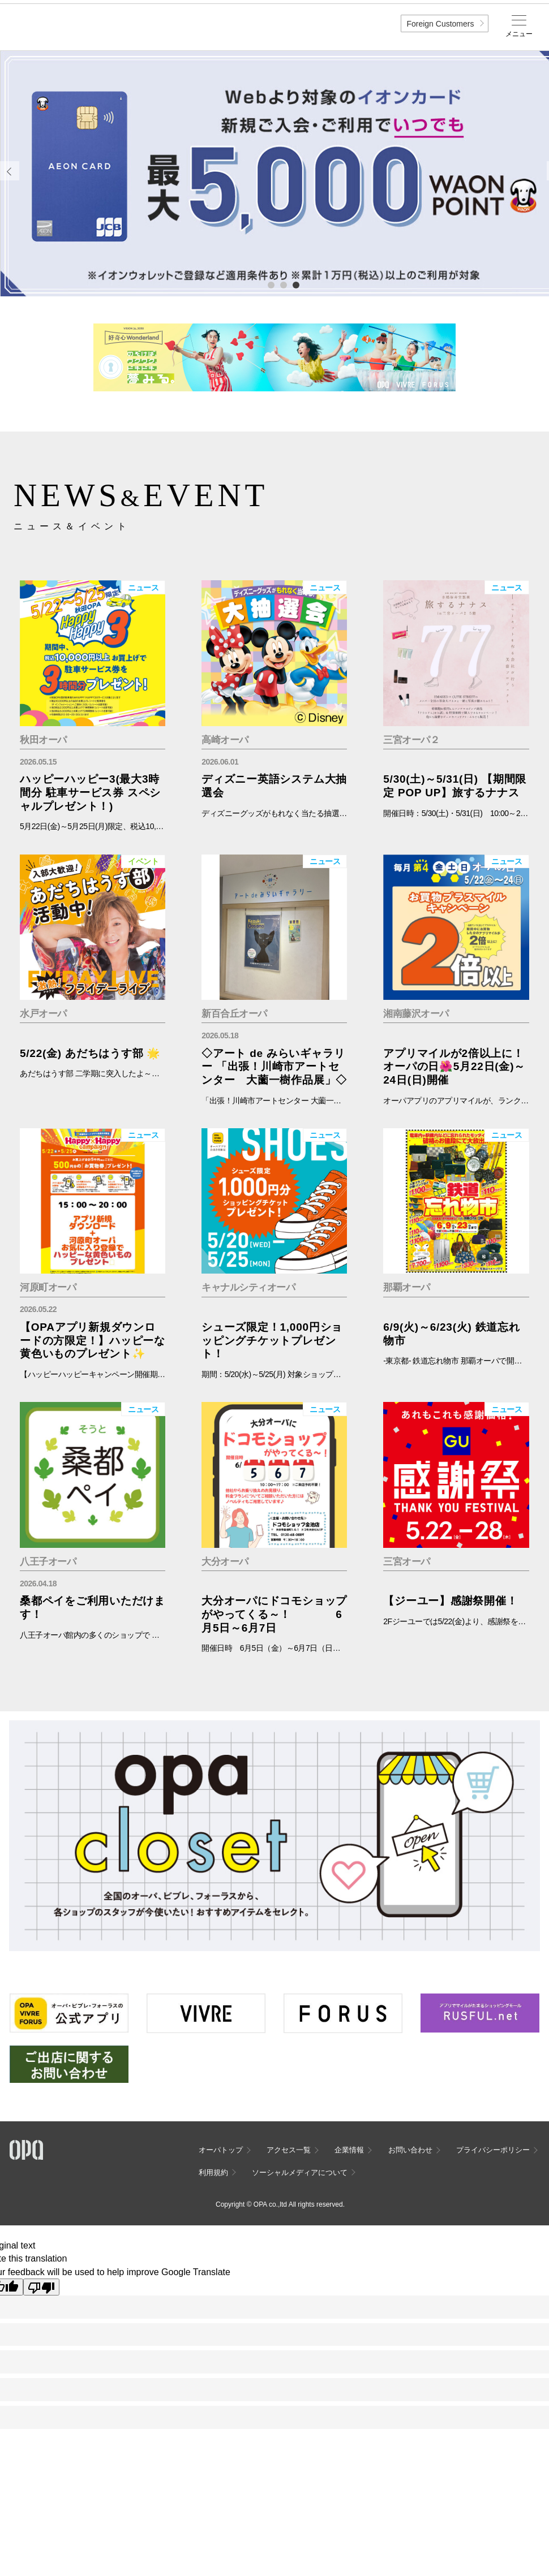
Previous (9, 170)
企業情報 (349, 2150)
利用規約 (213, 2172)
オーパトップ (221, 2150)
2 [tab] (283, 284)
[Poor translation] (41, 2287)
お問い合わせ (410, 2150)
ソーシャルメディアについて (300, 2172)
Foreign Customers (440, 23)
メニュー (519, 34)
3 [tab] (295, 284)
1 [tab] (270, 284)
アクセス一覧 (289, 2150)
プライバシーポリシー (493, 2150)
